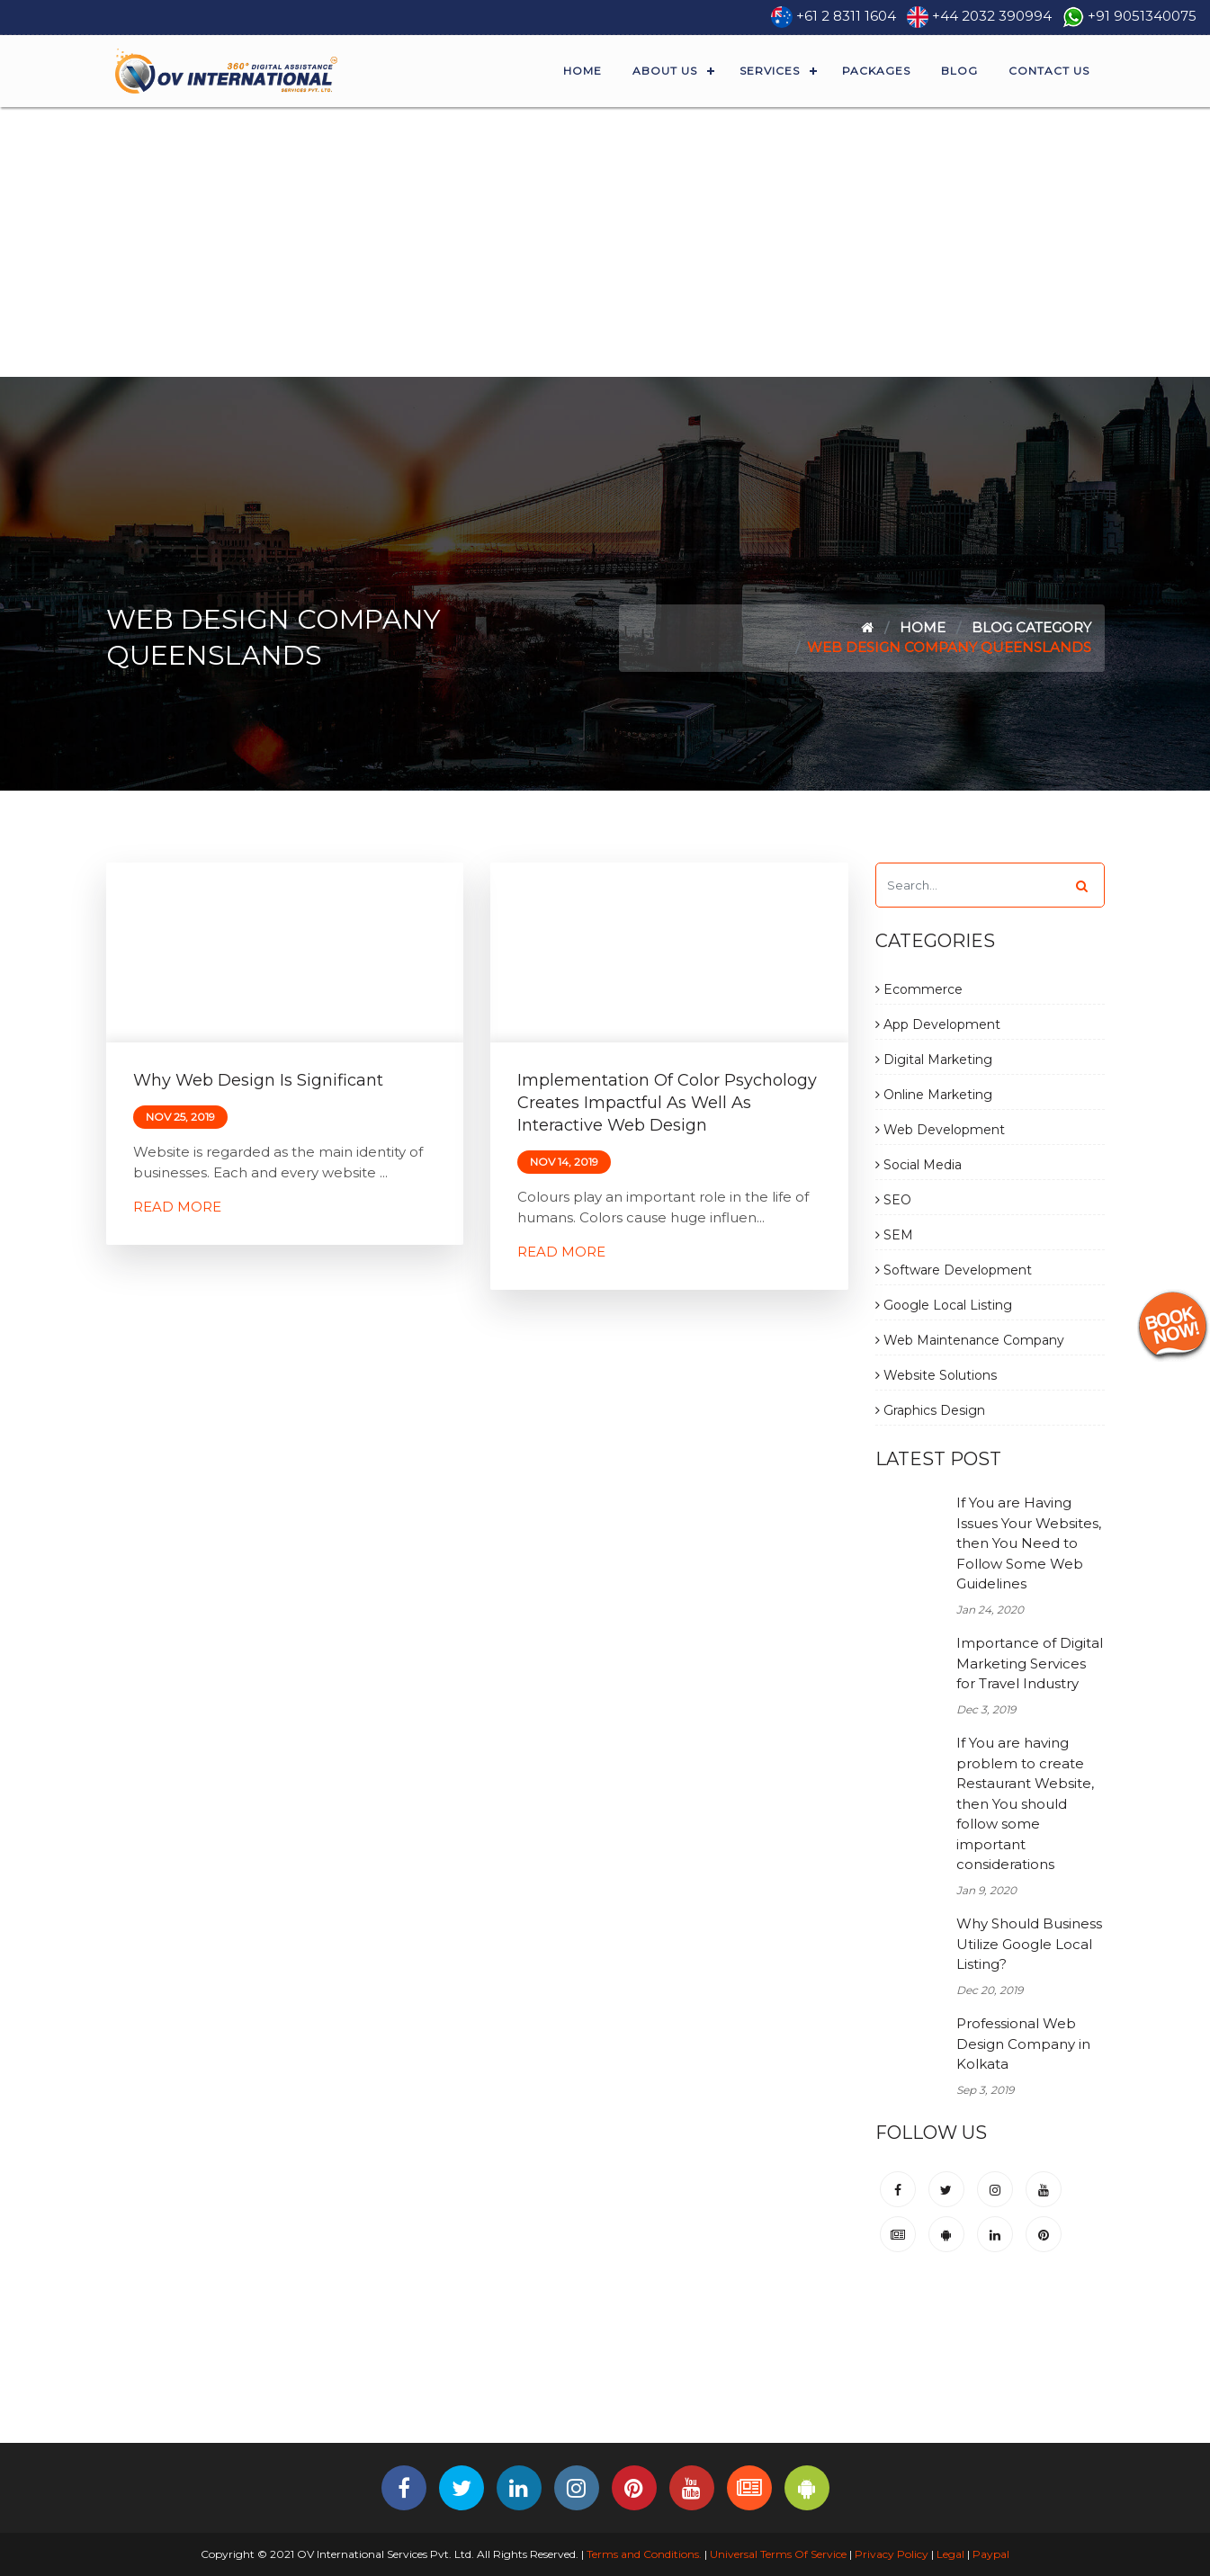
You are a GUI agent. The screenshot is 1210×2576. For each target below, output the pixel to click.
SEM (894, 1235)
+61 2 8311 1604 (846, 15)
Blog (959, 70)
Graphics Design (930, 1410)
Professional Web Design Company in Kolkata (1023, 2043)
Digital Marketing (933, 1059)
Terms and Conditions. (643, 2554)
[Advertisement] (605, 242)
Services (769, 70)
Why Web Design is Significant (258, 1080)
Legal (950, 2554)
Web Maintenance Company (969, 1340)
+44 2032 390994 (992, 15)
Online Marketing (933, 1095)
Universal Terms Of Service (778, 2554)
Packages (876, 70)
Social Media (918, 1165)
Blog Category (1031, 627)
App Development (937, 1024)
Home (582, 70)
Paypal (990, 2554)
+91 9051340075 (1142, 15)
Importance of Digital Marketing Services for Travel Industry (1029, 1663)
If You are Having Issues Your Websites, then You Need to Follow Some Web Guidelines (1028, 1543)
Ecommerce (919, 989)
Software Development (953, 1270)
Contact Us (1048, 70)
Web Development (940, 1130)
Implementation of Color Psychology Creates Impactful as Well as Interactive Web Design (667, 1102)
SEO (893, 1200)
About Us (664, 70)
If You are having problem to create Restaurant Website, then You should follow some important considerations (1025, 1803)
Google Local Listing (943, 1305)
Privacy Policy (891, 2554)
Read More (177, 1206)
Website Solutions (936, 1375)
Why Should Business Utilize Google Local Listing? (1029, 1943)
